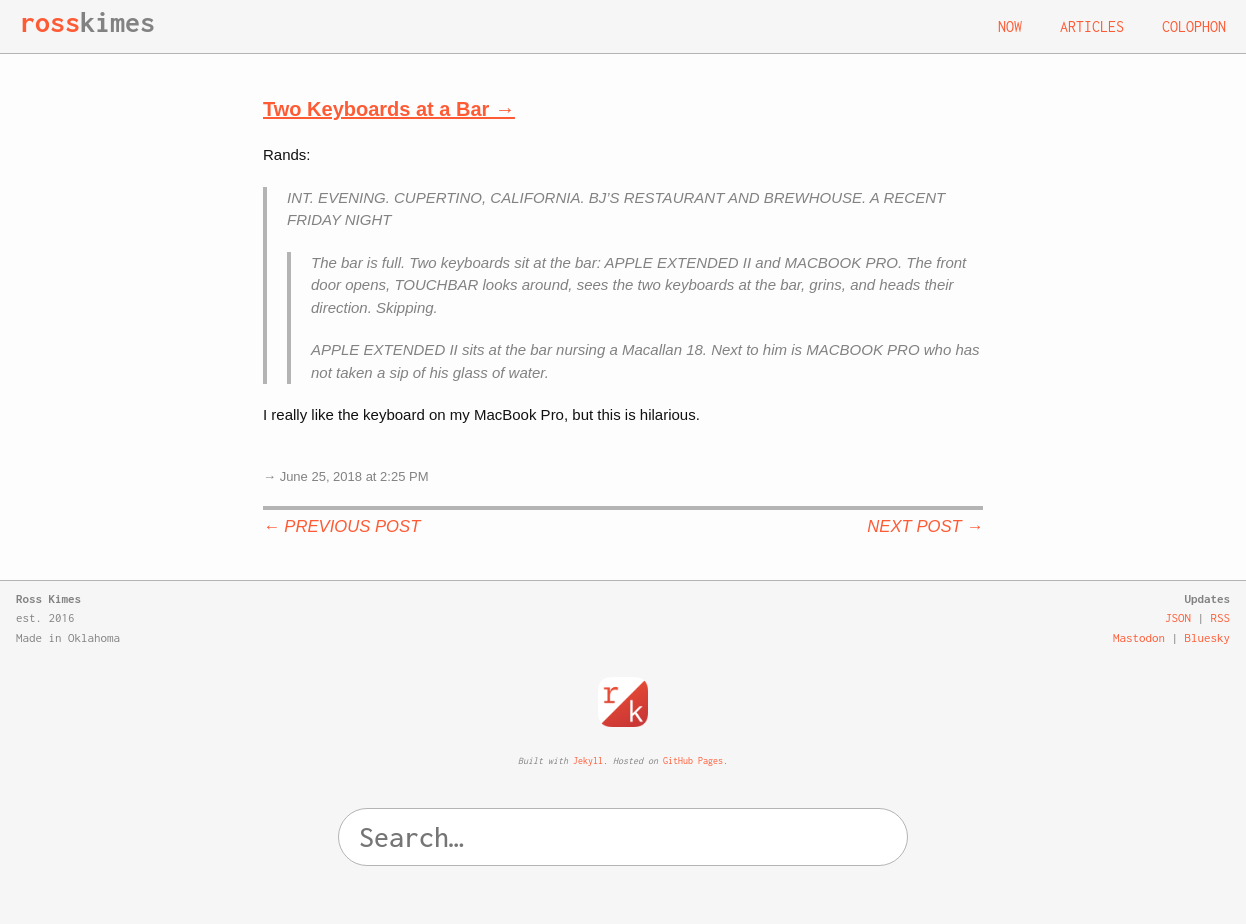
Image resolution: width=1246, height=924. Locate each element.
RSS (1221, 617)
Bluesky (1208, 637)
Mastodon (1139, 637)
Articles (1092, 26)
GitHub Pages (693, 760)
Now (1010, 26)
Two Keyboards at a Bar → (389, 109)
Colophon (1194, 26)
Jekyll (588, 760)
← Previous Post (341, 526)
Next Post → (925, 526)
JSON (1178, 617)
